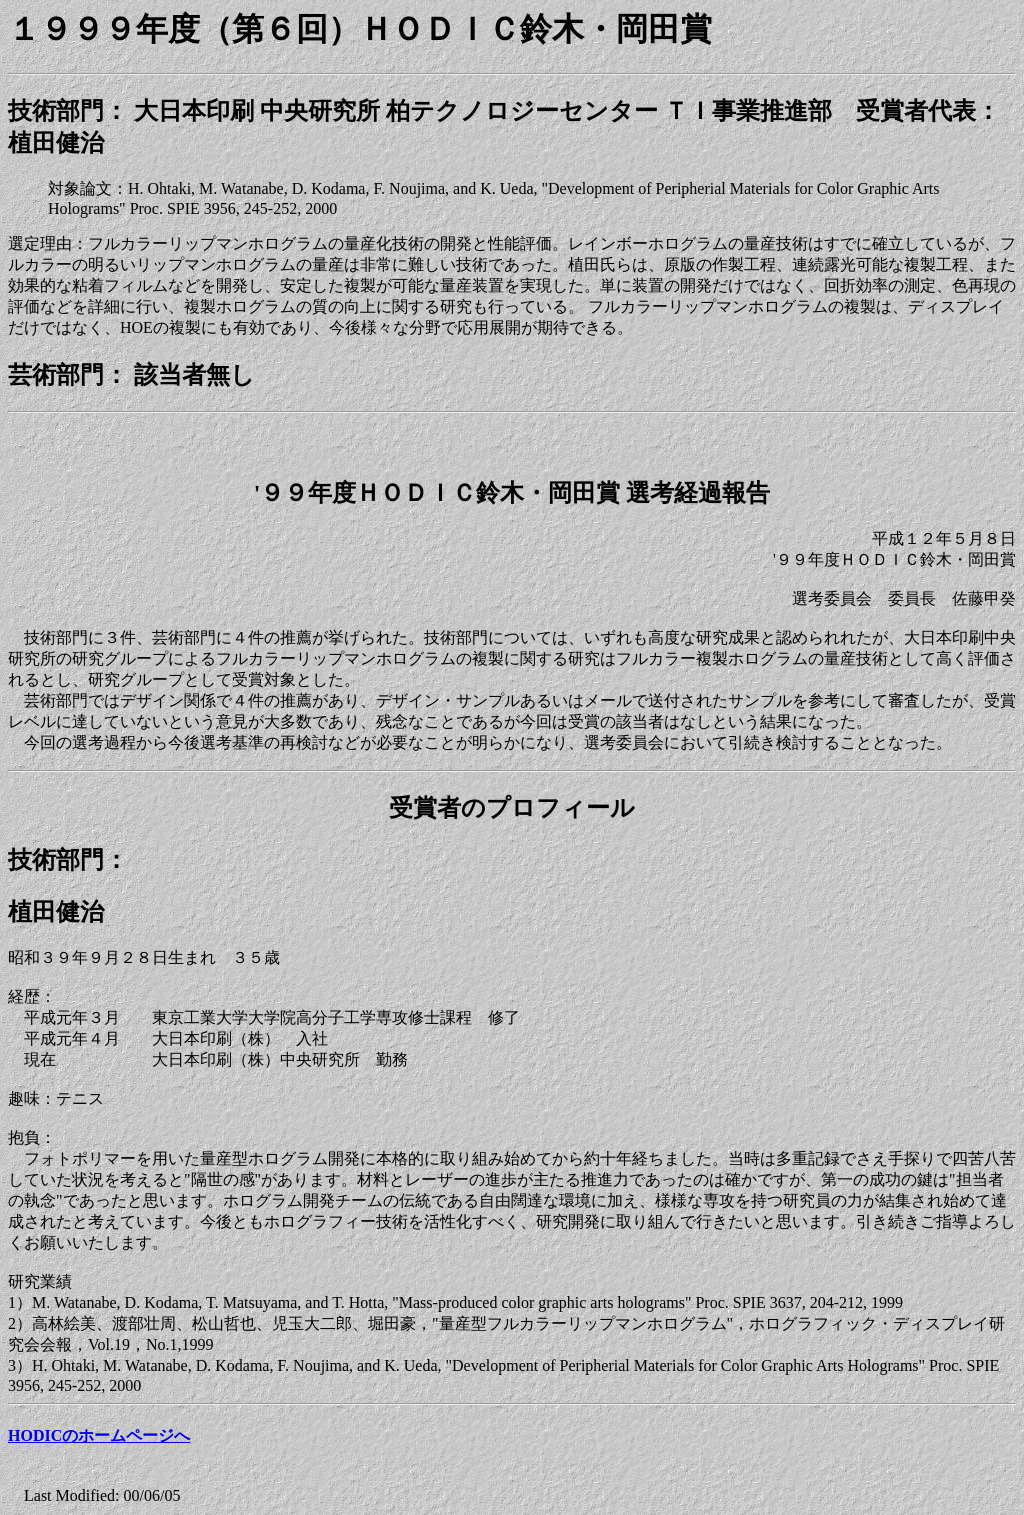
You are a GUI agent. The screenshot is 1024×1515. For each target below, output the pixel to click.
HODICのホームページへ (99, 1435)
